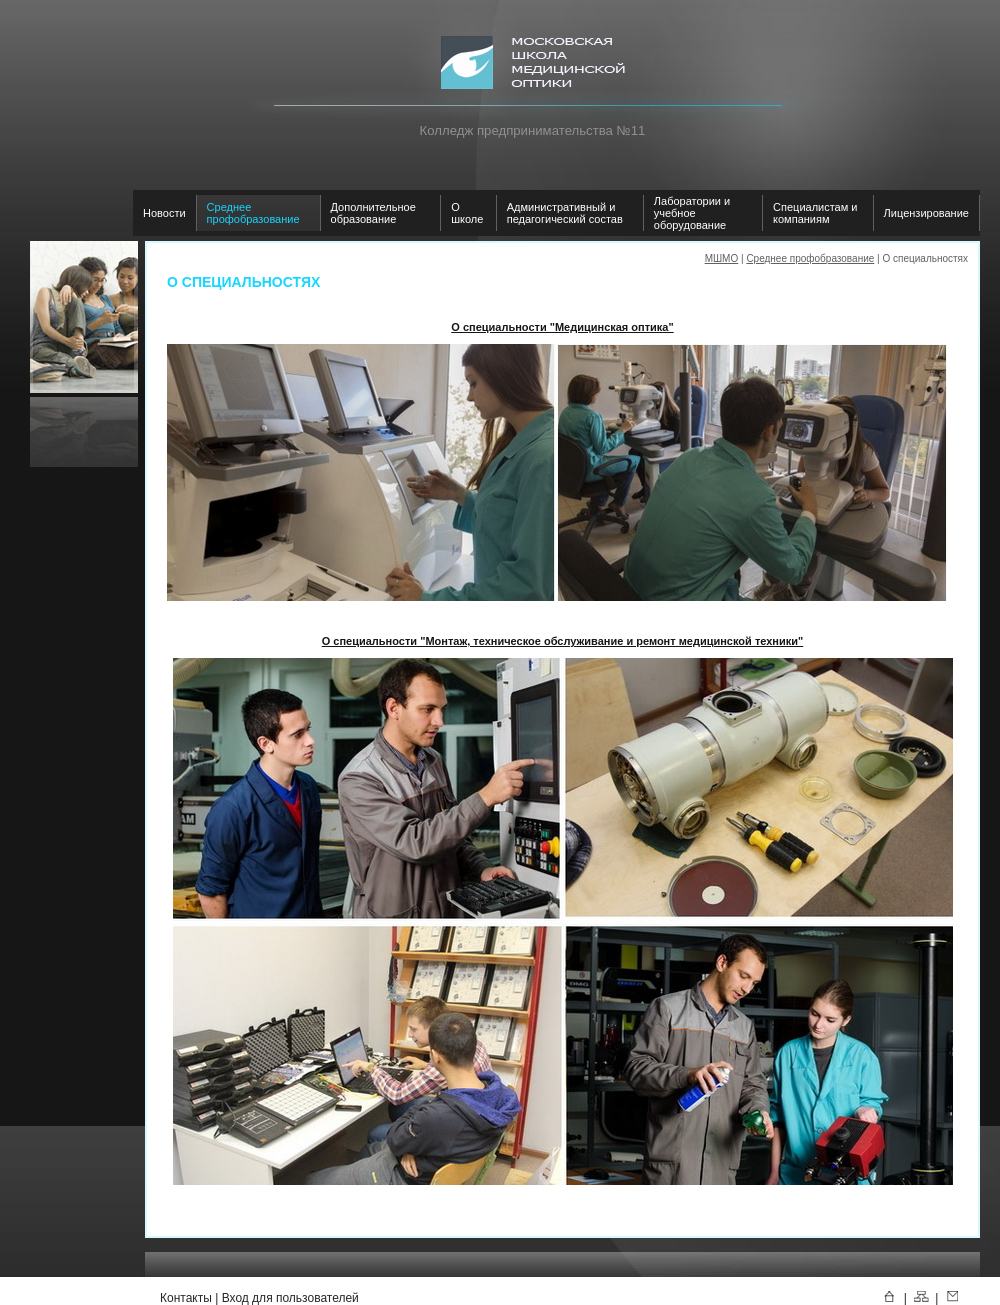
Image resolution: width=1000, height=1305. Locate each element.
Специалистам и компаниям (815, 213)
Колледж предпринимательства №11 (533, 130)
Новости (164, 213)
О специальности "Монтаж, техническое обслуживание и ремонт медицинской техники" (563, 641)
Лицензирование (926, 213)
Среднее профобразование (253, 213)
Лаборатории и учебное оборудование (692, 213)
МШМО (722, 258)
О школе (467, 213)
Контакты (186, 1298)
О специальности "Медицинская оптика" (562, 327)
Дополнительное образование (373, 213)
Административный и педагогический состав (565, 213)
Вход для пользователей (290, 1298)
